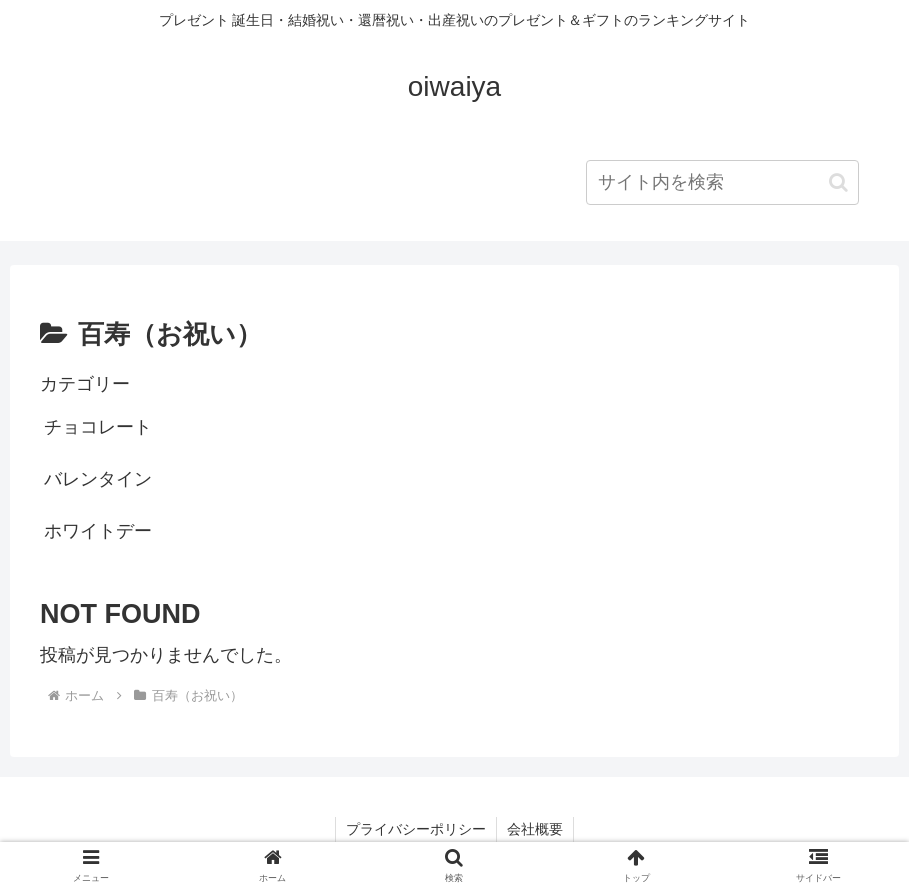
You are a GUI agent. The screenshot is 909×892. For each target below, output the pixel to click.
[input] (722, 182)
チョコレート (98, 427)
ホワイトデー (98, 531)
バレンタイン (98, 479)
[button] (838, 182)
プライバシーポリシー (416, 829)
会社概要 (535, 829)
